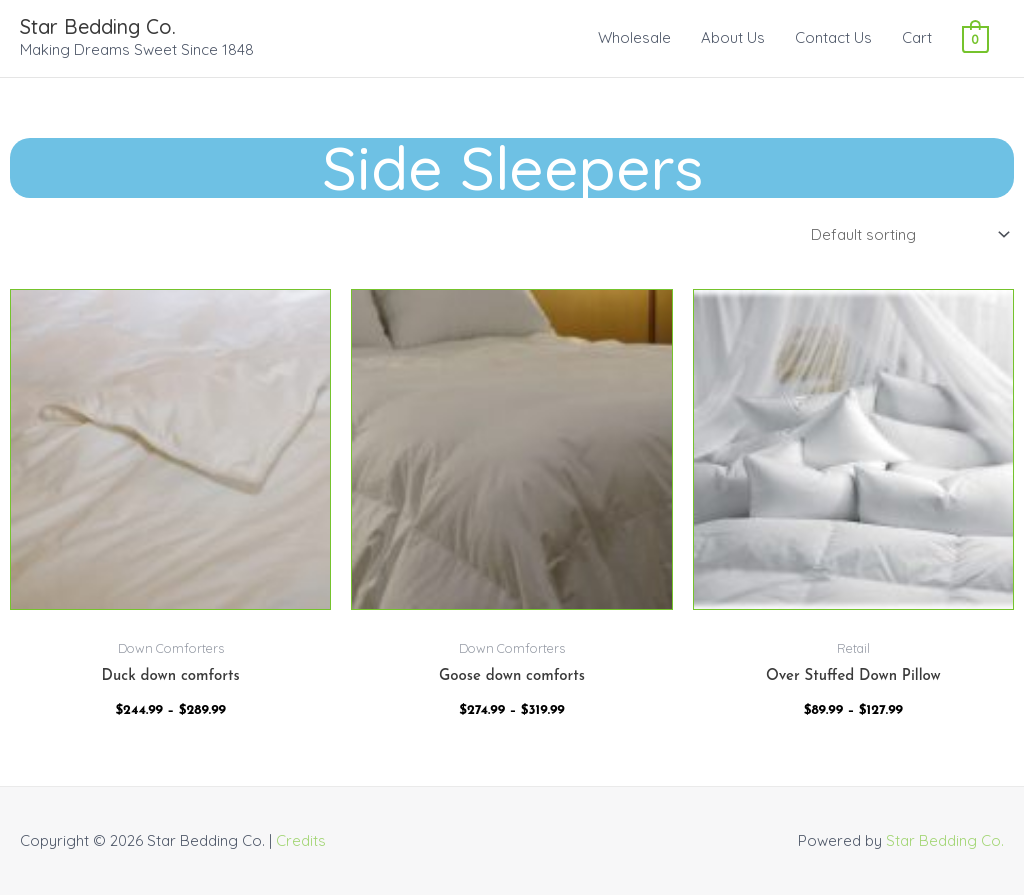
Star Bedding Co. (98, 26)
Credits (301, 840)
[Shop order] (906, 235)
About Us (733, 37)
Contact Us (833, 37)
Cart (917, 37)
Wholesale (634, 37)
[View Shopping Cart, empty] (975, 37)
